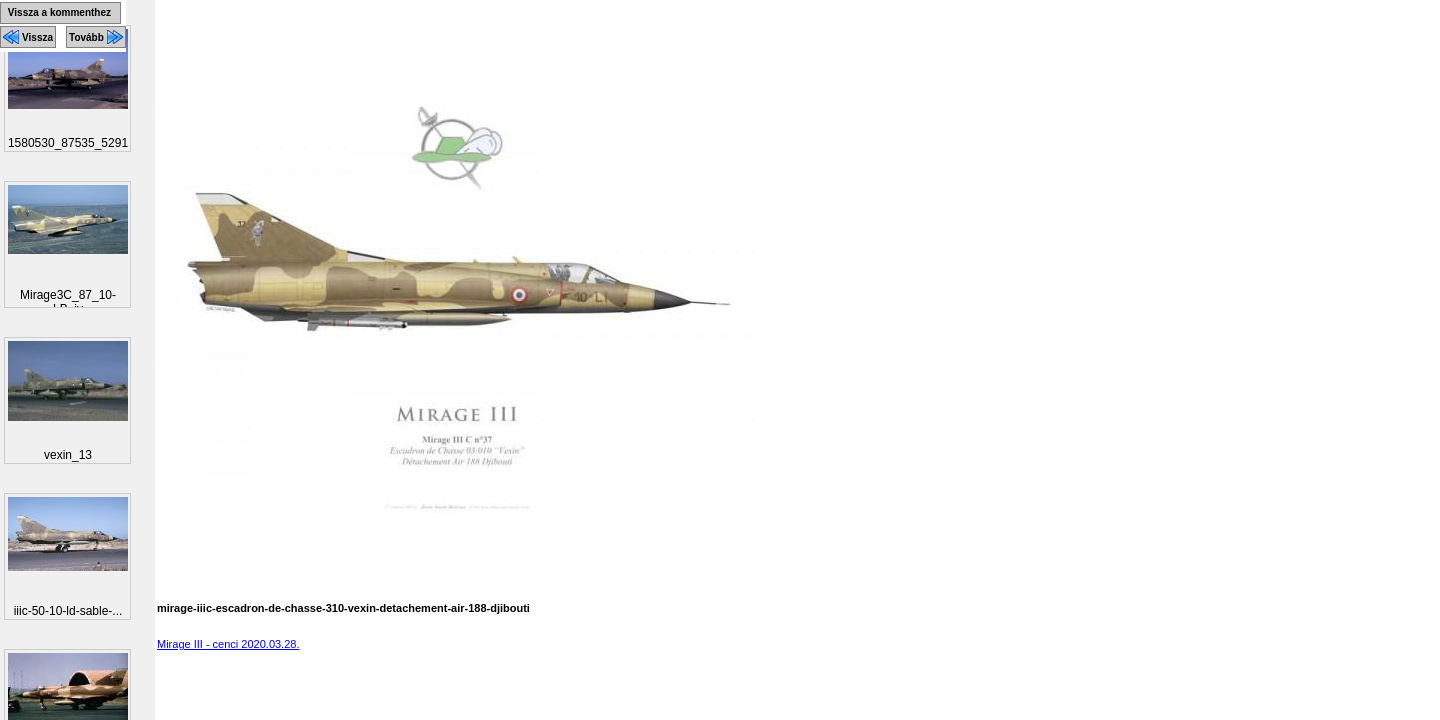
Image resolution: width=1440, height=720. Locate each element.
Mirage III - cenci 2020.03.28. (228, 644)
